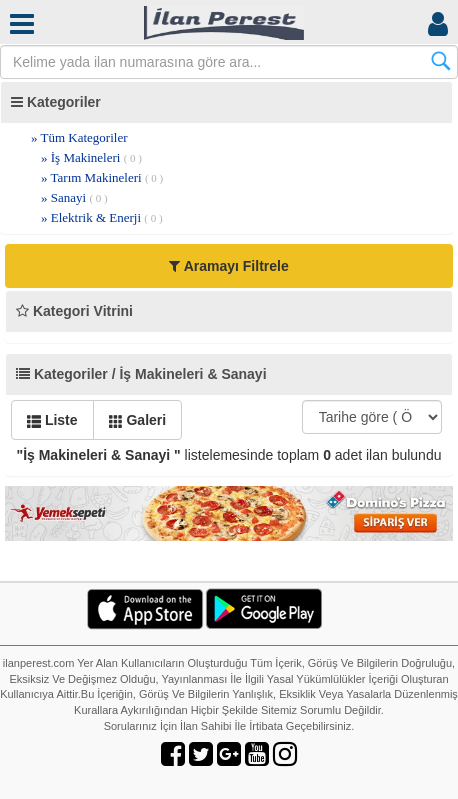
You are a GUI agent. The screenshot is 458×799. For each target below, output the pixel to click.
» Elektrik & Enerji (102, 217)
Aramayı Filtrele (228, 266)
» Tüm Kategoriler (79, 137)
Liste (52, 420)
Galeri (138, 420)
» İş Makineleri (91, 157)
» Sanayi (74, 197)
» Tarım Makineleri (102, 177)
